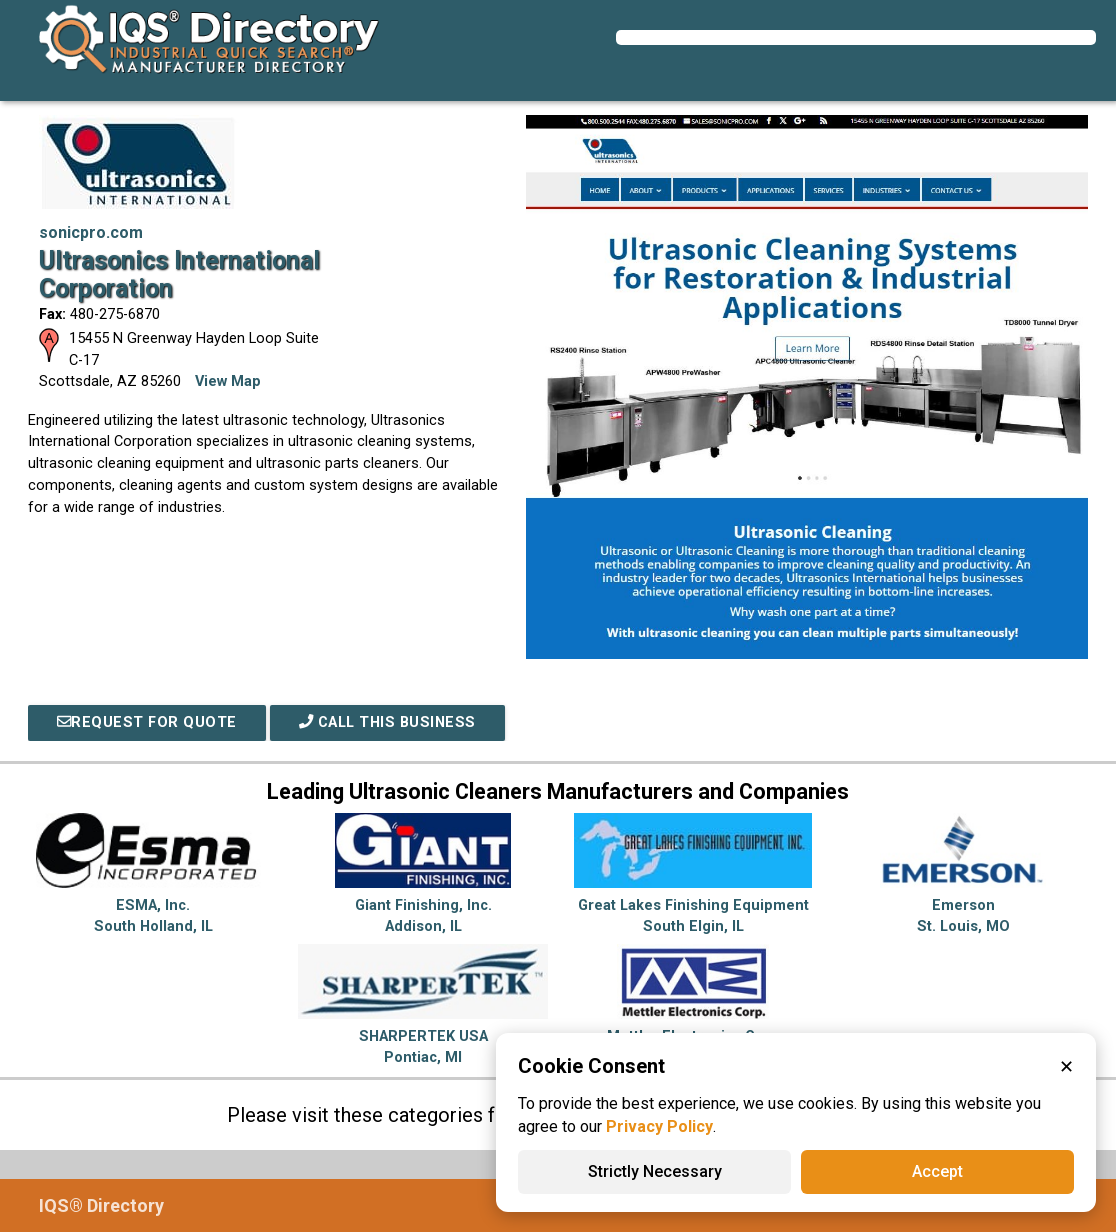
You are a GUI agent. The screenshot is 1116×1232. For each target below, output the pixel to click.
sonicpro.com (91, 232)
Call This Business (387, 722)
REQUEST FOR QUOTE (147, 722)
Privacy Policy (659, 1126)
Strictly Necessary (655, 1171)
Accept (937, 1171)
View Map (228, 381)
